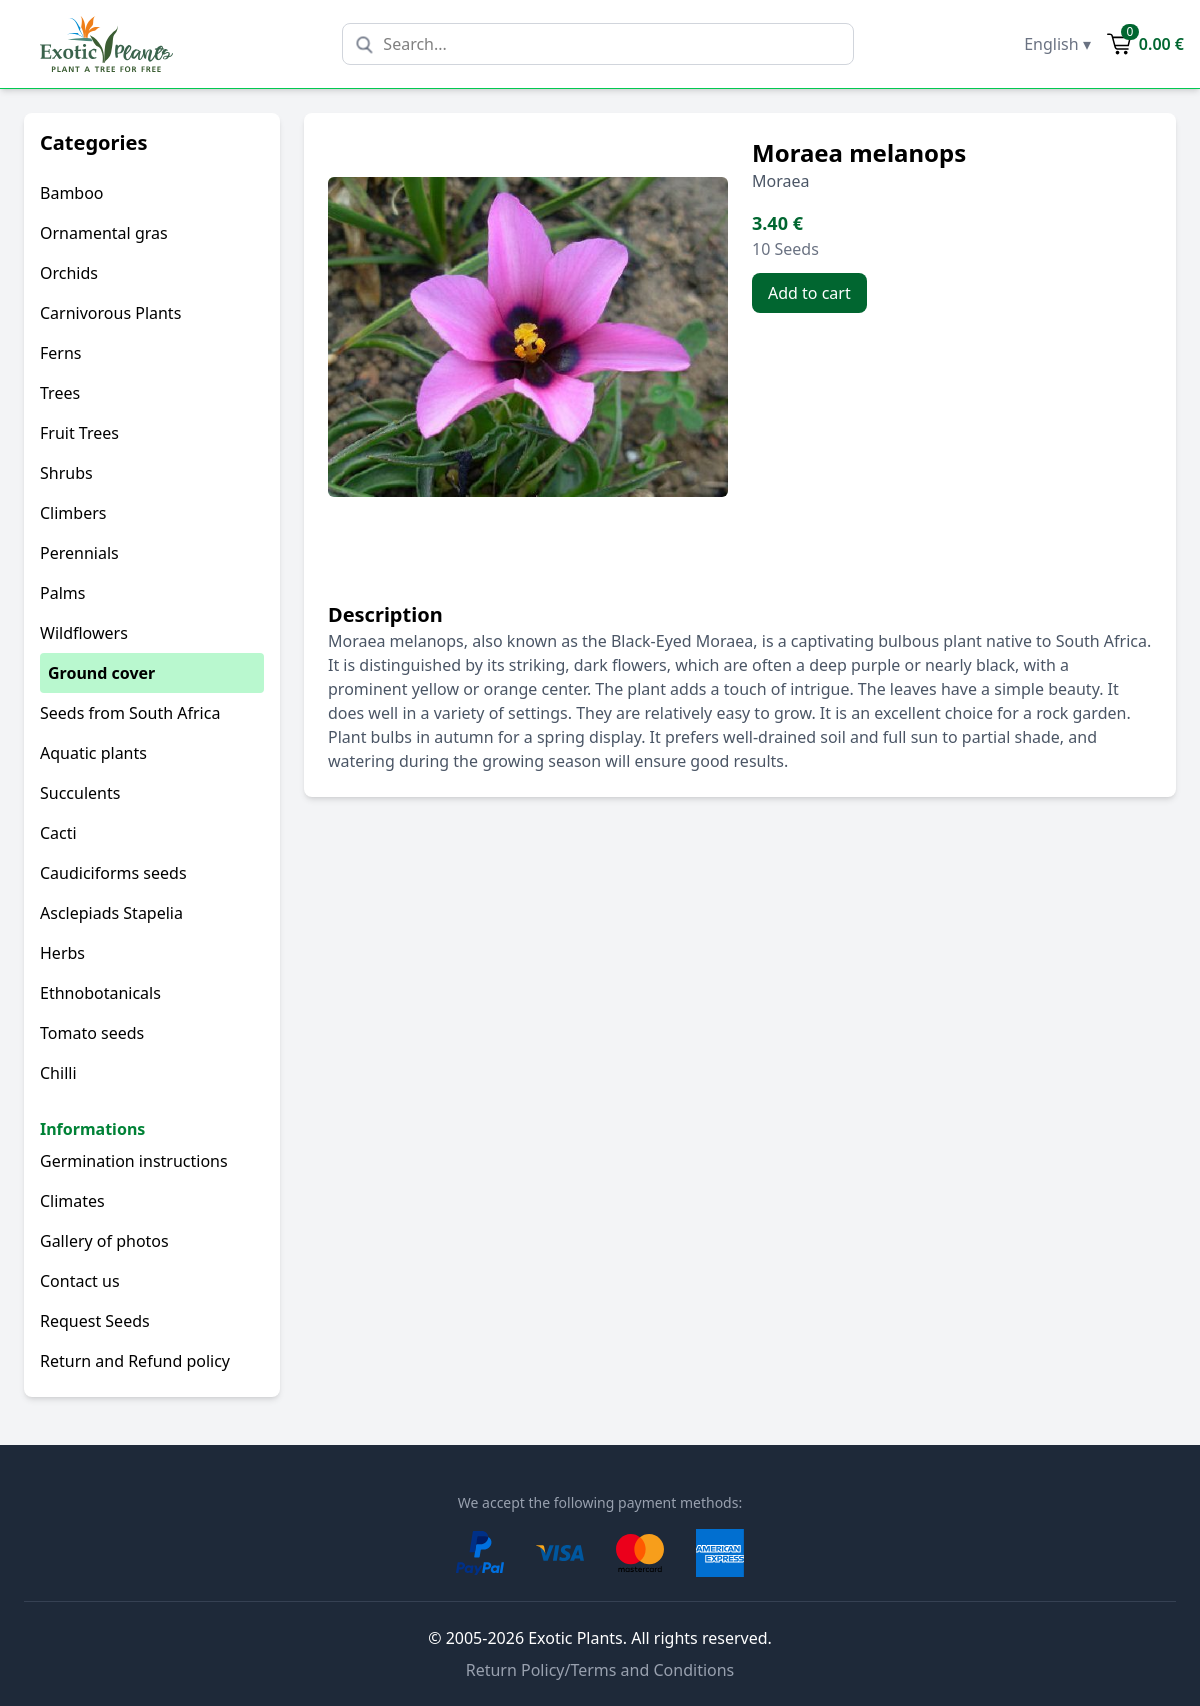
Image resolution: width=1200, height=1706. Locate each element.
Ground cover (101, 673)
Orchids (69, 273)
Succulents (80, 793)
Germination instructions (134, 1161)
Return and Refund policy (135, 1361)
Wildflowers (84, 633)
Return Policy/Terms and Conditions (600, 1670)
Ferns (61, 353)
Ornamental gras (104, 233)
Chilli (58, 1073)
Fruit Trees (79, 433)
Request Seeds (95, 1321)
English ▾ (1057, 44)
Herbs (62, 953)
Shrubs (66, 473)
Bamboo (72, 193)
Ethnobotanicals (100, 993)
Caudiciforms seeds (113, 873)
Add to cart (809, 293)
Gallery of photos (104, 1241)
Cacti (58, 833)
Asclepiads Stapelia (111, 913)
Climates (72, 1201)
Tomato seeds (92, 1033)
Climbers (73, 513)
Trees (60, 393)
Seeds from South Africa (130, 713)
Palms (62, 593)
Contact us (80, 1281)
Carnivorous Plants (110, 313)
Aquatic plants (93, 753)
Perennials (79, 553)
